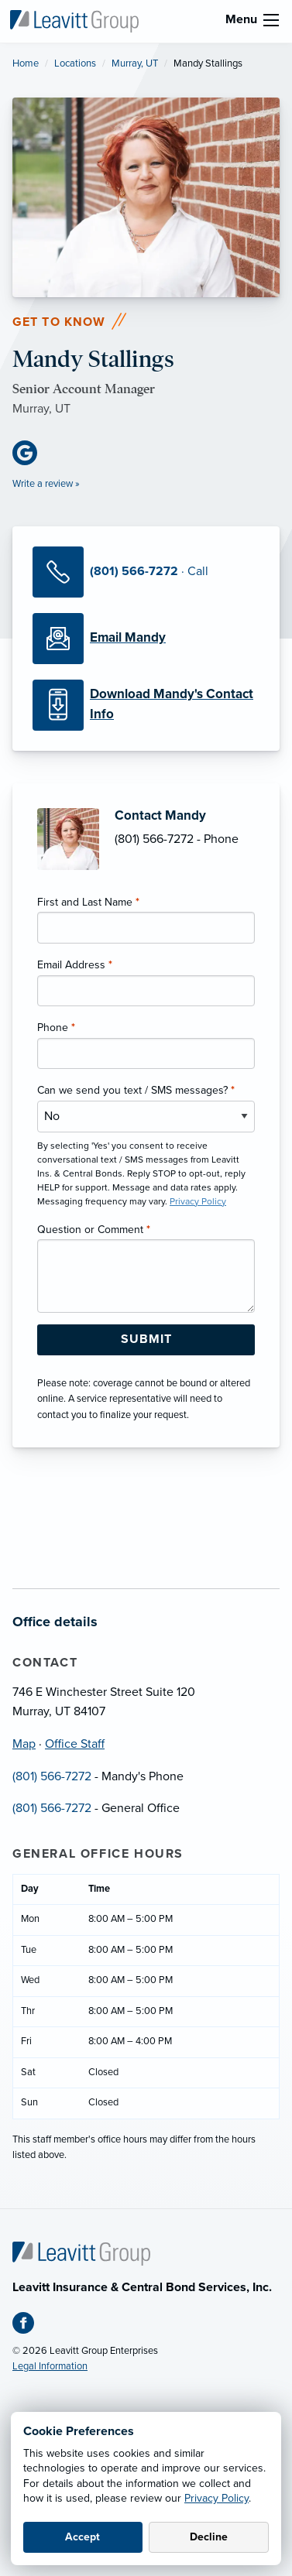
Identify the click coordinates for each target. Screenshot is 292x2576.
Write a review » (46, 484)
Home (25, 63)
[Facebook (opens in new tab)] (29, 2326)
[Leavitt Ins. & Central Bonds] (74, 20)
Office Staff (75, 1744)
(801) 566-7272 (51, 1776)
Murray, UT (135, 63)
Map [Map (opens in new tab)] (24, 1744)
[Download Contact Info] (146, 705)
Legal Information (50, 2366)
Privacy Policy (216, 2498)
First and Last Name (88, 902)
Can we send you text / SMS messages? (136, 1090)
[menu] (271, 20)
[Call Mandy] (146, 572)
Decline (209, 2536)
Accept (82, 2536)
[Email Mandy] (146, 638)
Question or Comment (93, 1229)
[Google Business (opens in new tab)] (31, 453)
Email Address (74, 964)
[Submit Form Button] (146, 1339)
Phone (56, 1027)
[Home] (81, 2252)
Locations (75, 63)
